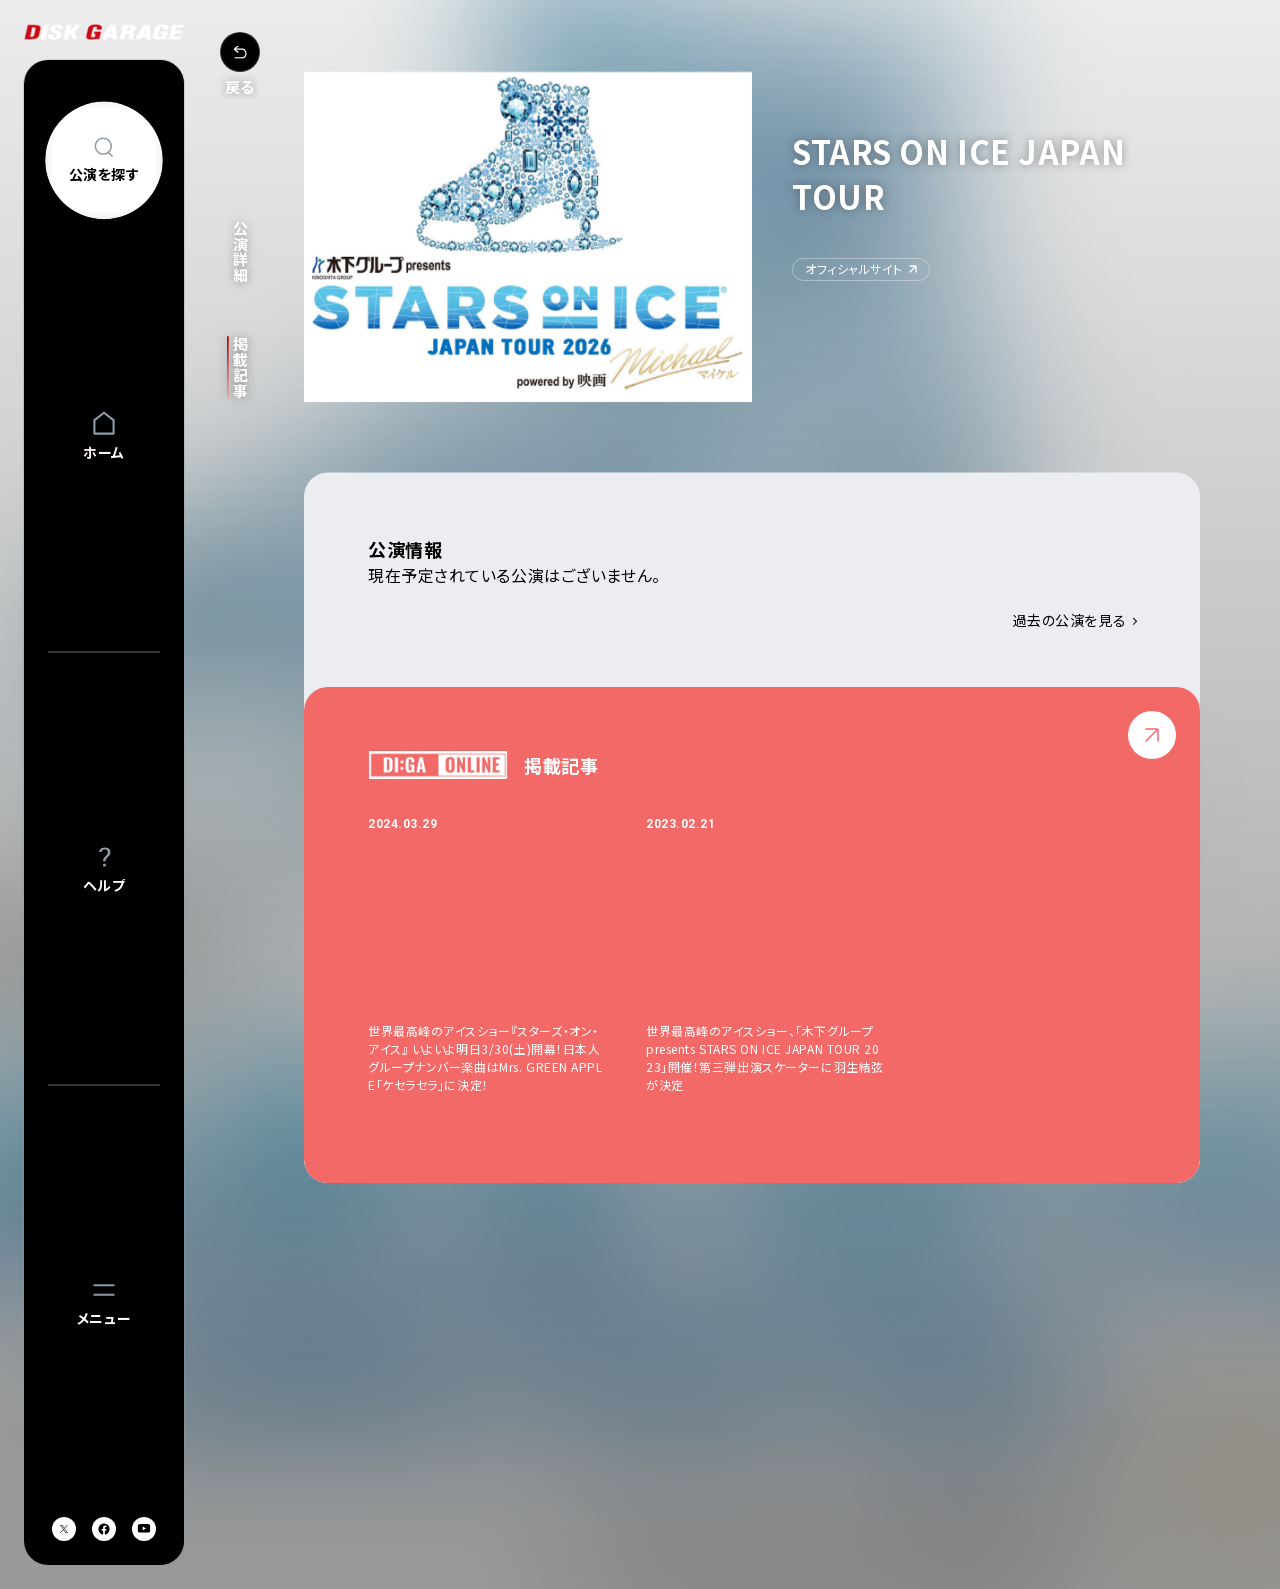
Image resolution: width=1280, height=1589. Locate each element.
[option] (507, 954)
